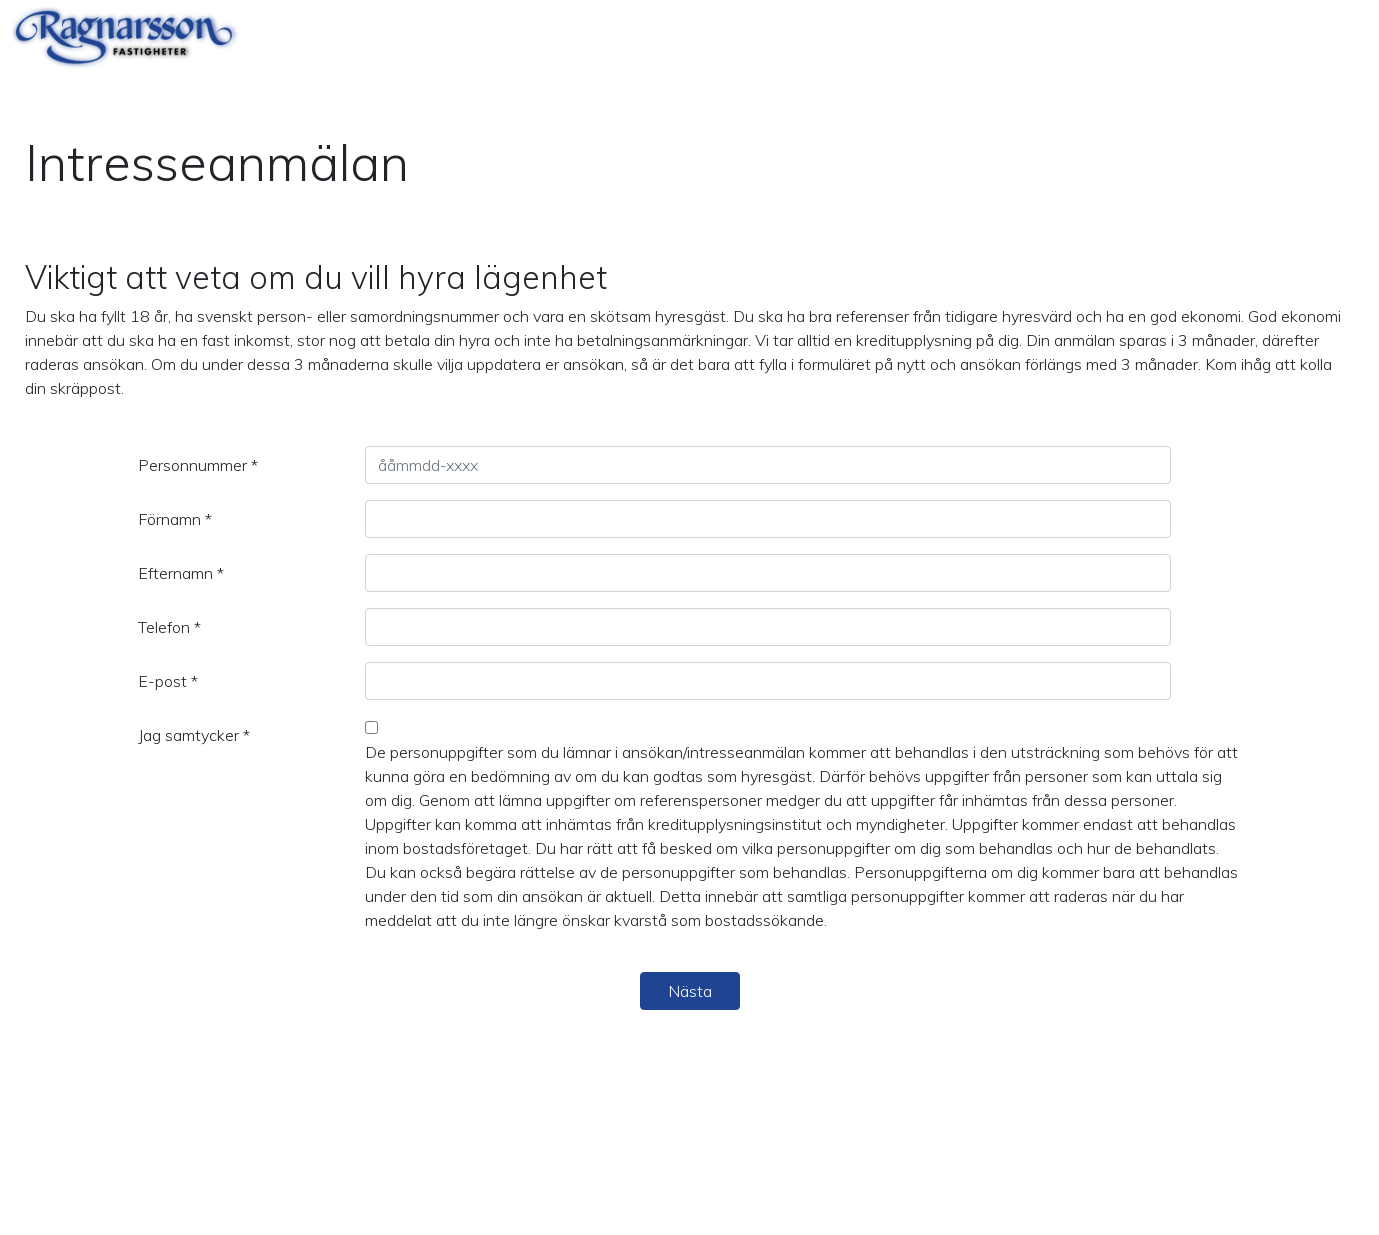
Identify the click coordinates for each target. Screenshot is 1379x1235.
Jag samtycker (194, 735)
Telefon (169, 627)
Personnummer (198, 465)
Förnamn (175, 519)
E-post (168, 681)
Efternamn (181, 573)
